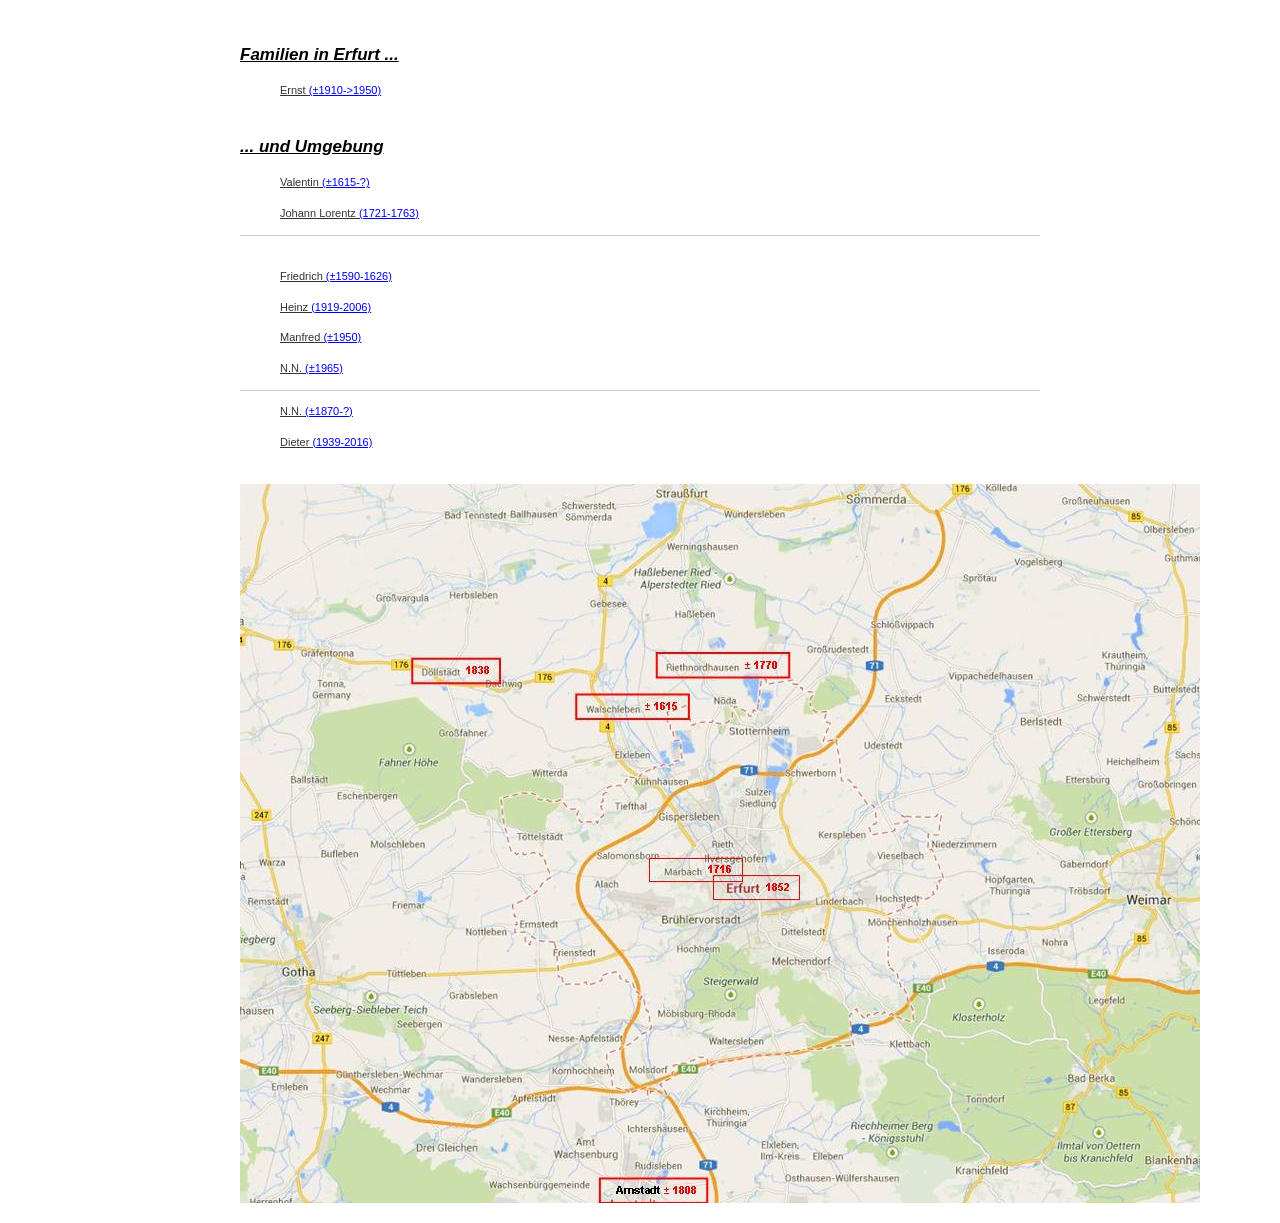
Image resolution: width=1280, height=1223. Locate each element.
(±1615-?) (346, 182)
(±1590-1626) (359, 276)
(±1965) (324, 368)
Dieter (326, 442)
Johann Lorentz (349, 213)
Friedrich (336, 276)
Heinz (325, 307)
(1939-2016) (342, 442)
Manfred (320, 337)
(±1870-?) (329, 411)
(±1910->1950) (345, 90)
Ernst (330, 90)
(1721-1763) (389, 213)
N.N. (311, 368)
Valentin (325, 182)
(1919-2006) (341, 307)
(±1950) (342, 337)
